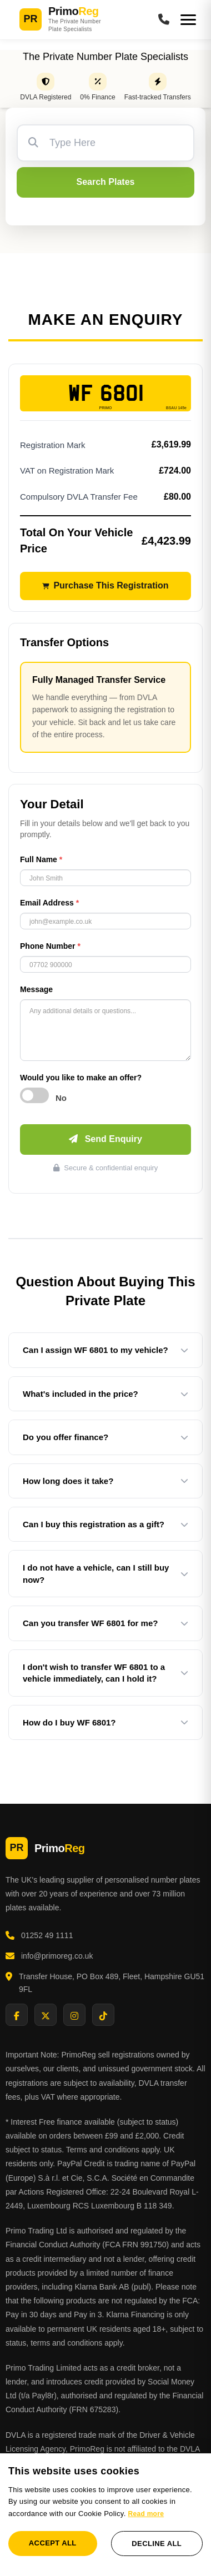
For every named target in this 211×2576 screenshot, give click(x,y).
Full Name (41, 859)
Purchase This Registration (105, 585)
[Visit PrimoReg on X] (45, 2015)
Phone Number (50, 946)
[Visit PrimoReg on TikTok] (103, 2015)
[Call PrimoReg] (163, 20)
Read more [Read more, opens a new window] (146, 2514)
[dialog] (105, 2514)
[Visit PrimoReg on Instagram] (74, 2015)
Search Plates (106, 182)
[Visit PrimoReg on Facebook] (17, 2015)
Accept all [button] (53, 2543)
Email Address (49, 902)
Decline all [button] (157, 2543)
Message (36, 989)
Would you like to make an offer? (81, 1077)
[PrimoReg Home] (80, 20)
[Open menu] (188, 20)
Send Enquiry (105, 1139)
